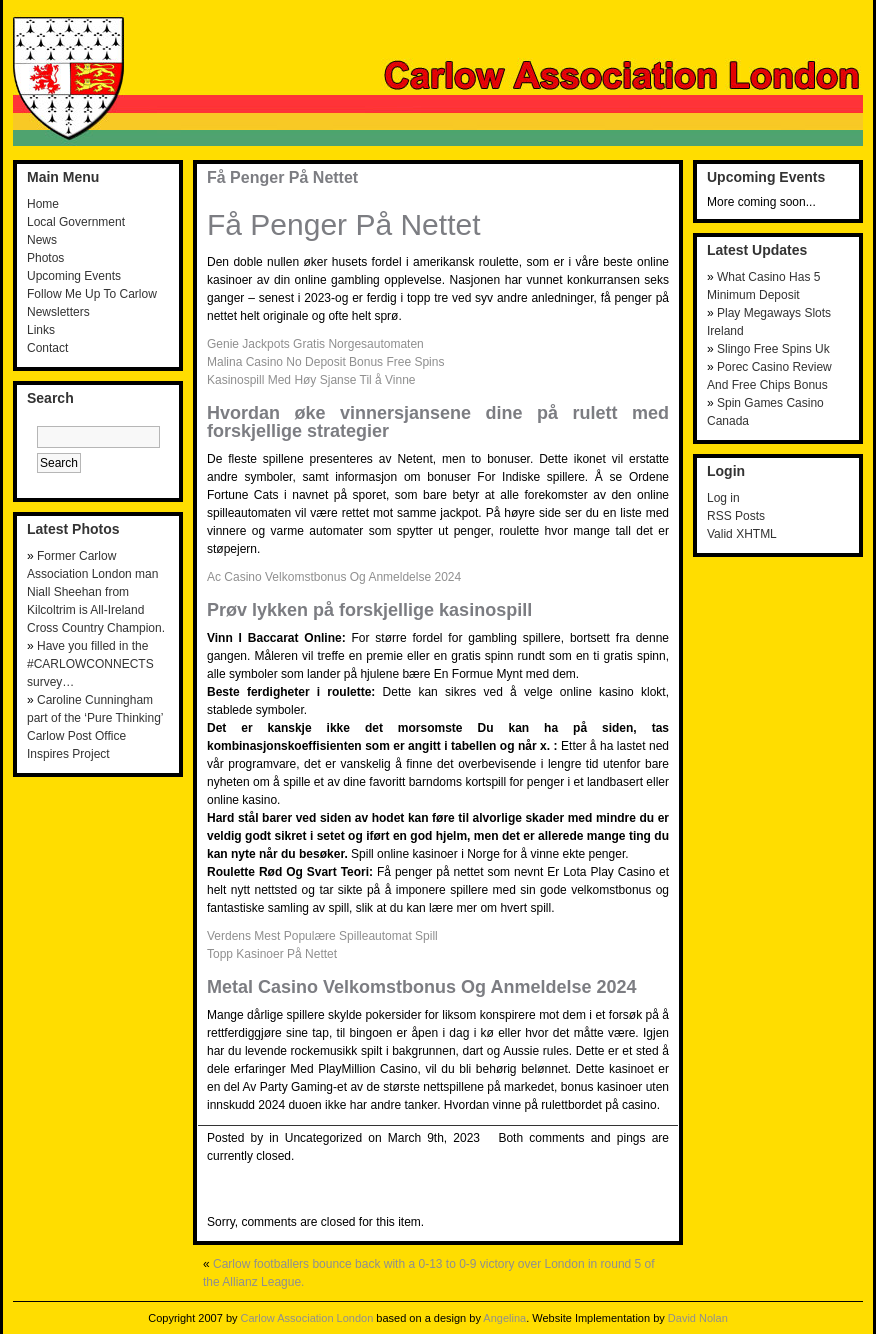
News (42, 240)
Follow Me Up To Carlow (92, 294)
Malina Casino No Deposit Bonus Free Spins (325, 362)
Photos (45, 258)
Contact (47, 348)
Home (43, 204)
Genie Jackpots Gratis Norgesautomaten (315, 344)
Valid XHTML (742, 534)
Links (41, 330)
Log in (723, 498)
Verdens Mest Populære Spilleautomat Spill (322, 936)
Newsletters (58, 312)
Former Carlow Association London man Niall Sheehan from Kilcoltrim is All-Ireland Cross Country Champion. (96, 592)
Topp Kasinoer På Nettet (272, 954)
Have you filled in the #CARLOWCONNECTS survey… (90, 664)
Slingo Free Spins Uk (773, 349)
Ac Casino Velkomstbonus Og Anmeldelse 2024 (334, 577)
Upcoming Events (74, 276)
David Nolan (698, 1318)
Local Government (76, 222)
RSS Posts (736, 516)
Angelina (504, 1318)
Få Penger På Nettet (282, 177)
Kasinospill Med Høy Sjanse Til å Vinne (311, 380)
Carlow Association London (307, 1318)
